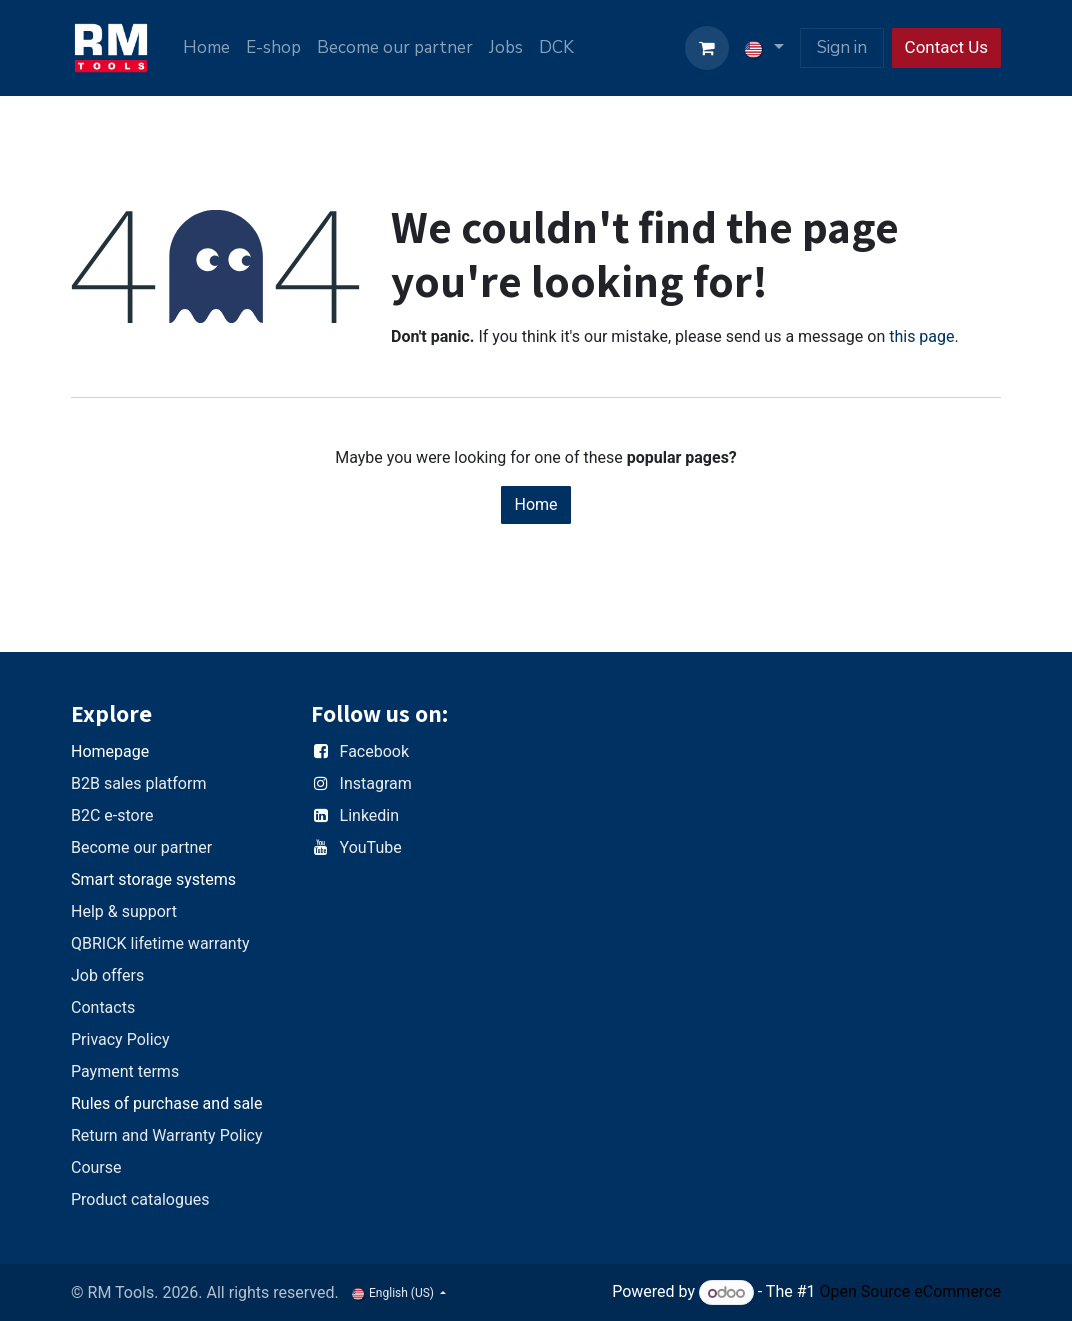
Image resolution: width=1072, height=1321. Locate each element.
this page (921, 336)
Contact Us (946, 47)
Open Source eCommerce (910, 1292)
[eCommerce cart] (707, 48)
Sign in (842, 47)
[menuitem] (206, 48)
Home (535, 504)
